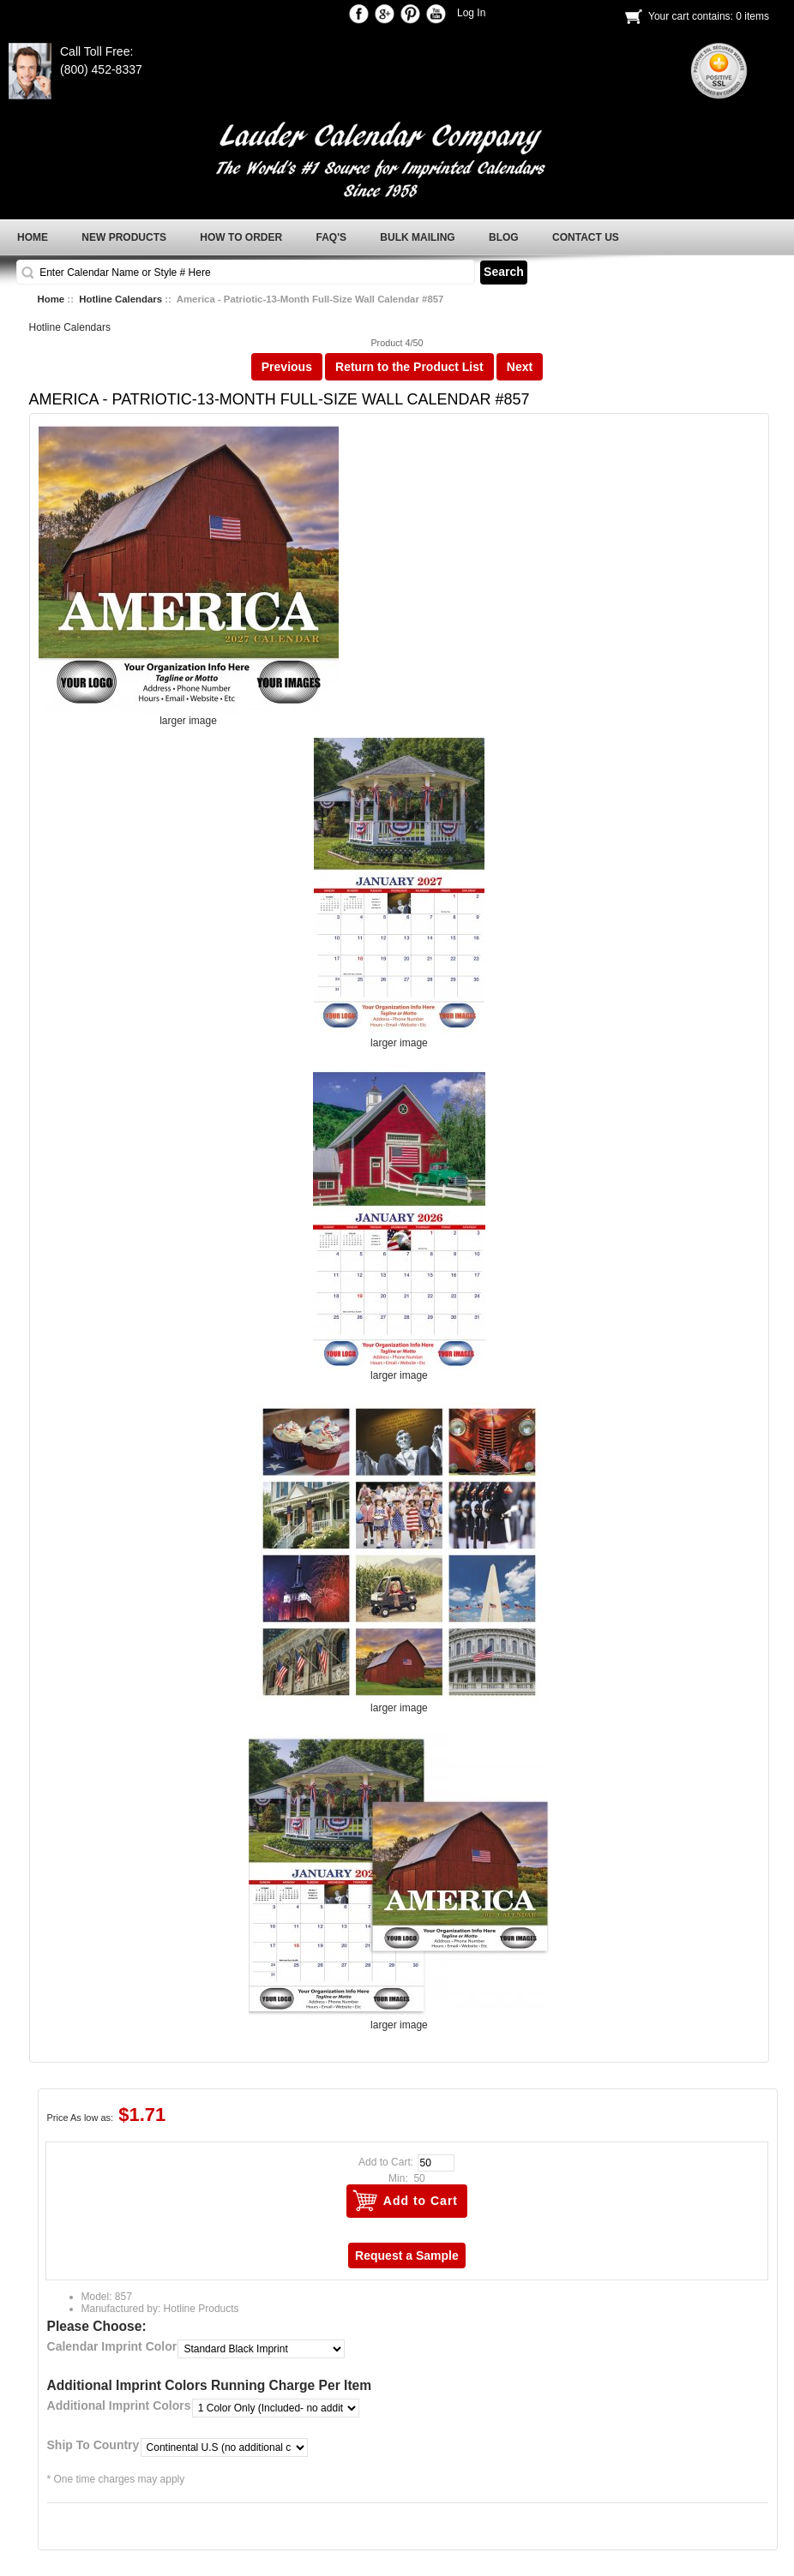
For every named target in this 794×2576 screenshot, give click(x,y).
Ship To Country (93, 2445)
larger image (399, 1038)
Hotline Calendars (120, 299)
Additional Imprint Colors (119, 2405)
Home (51, 299)
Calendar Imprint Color (112, 2346)
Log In (471, 13)
